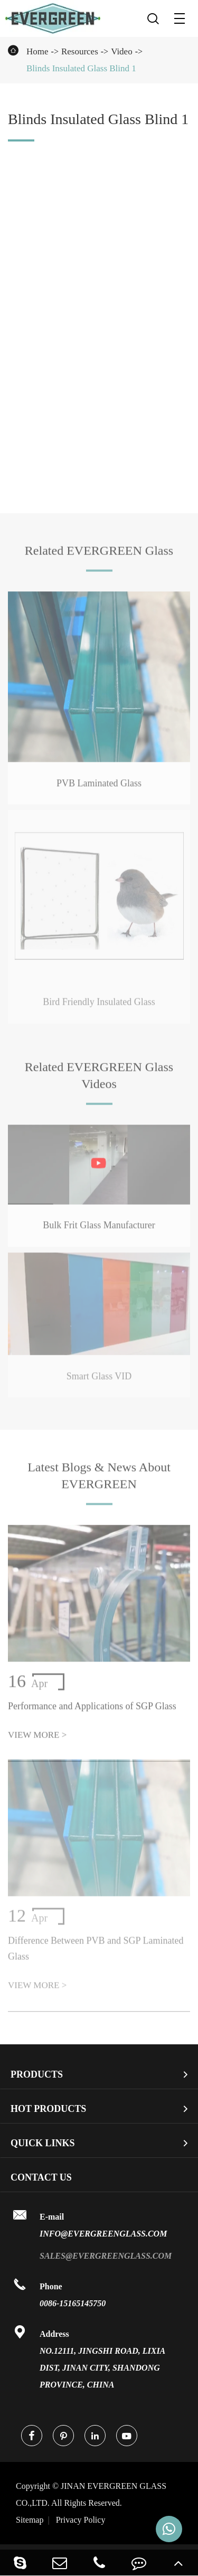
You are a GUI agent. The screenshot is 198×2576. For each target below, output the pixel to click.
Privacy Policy (81, 2519)
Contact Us (41, 2177)
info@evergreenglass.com (103, 2233)
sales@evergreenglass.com (106, 2255)
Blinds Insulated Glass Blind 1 (81, 68)
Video (122, 51)
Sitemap (29, 2519)
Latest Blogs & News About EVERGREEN (99, 1478)
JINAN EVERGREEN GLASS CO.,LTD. (91, 2494)
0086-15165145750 (73, 2303)
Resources (79, 51)
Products (37, 2074)
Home (37, 51)
